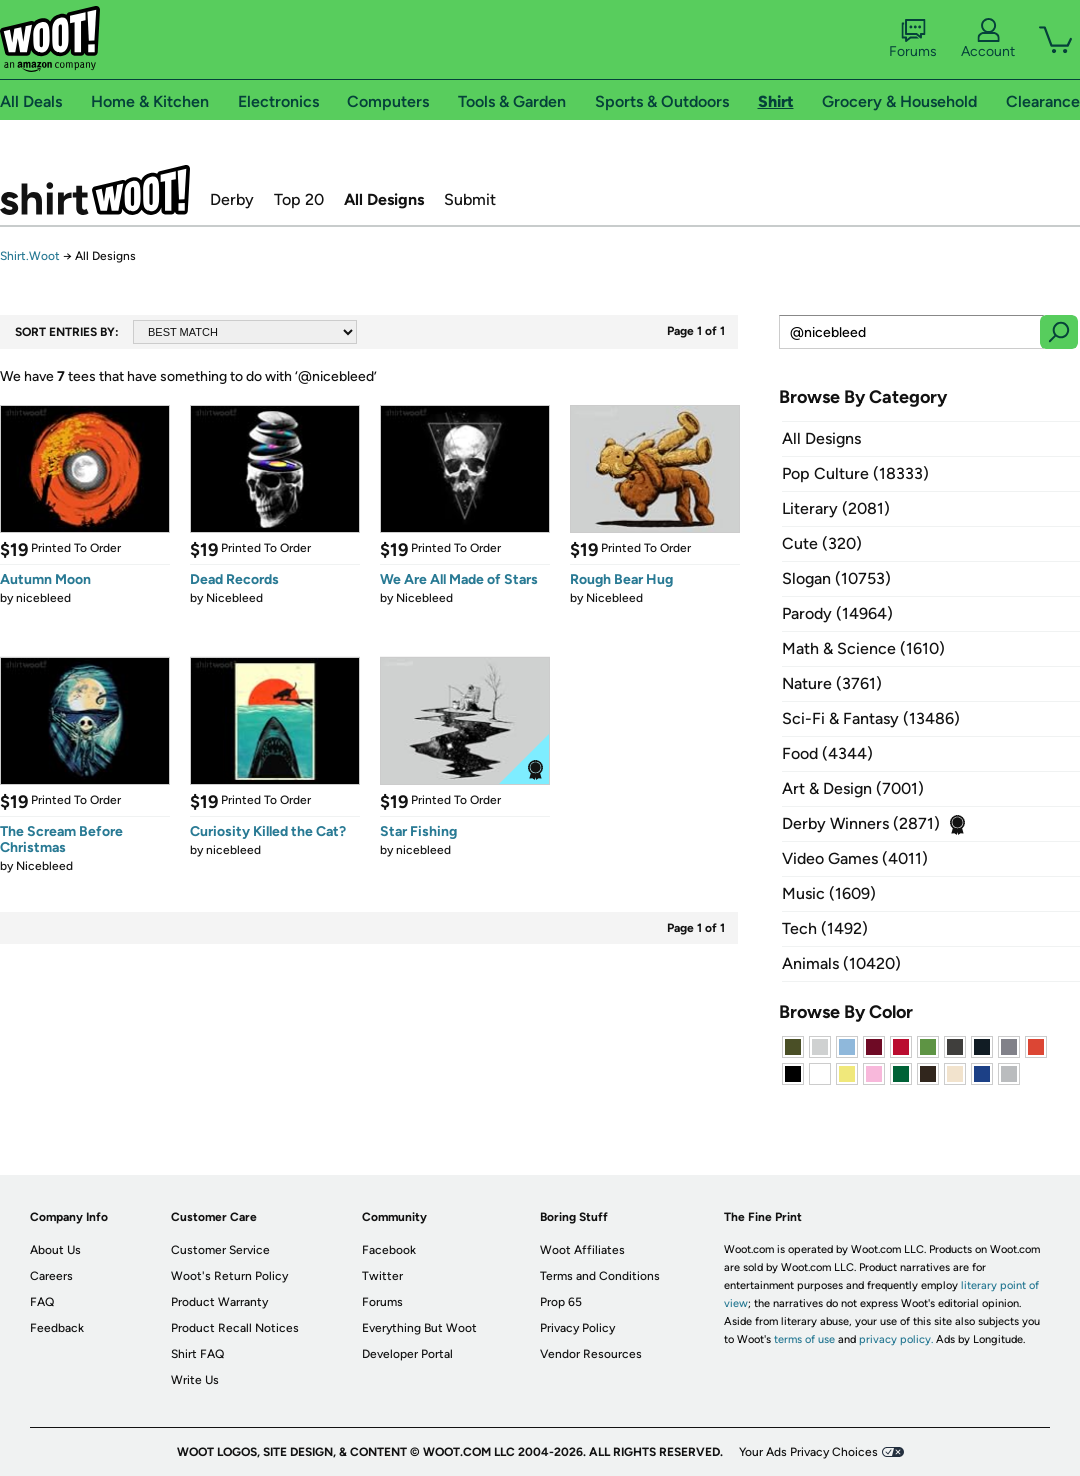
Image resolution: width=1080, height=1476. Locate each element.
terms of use (804, 1339)
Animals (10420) (841, 963)
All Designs (384, 199)
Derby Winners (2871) (861, 823)
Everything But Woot (419, 1328)
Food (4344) (827, 753)
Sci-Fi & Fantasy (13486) (871, 718)
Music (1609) (829, 893)
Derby (232, 199)
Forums (913, 39)
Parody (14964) (837, 613)
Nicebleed (234, 598)
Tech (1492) (825, 928)
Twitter (382, 1276)
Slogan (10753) (836, 578)
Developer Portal (407, 1354)
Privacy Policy (577, 1328)
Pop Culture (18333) (855, 473)
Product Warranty (219, 1302)
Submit (470, 199)
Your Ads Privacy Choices (808, 1452)
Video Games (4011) (855, 858)
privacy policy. (896, 1339)
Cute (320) (822, 543)
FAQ (42, 1302)
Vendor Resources (591, 1354)
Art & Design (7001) (853, 788)
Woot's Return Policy (229, 1276)
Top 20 (299, 199)
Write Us (195, 1380)
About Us (55, 1250)
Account (988, 39)
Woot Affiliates (582, 1250)
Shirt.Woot (95, 190)
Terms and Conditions (600, 1276)
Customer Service (220, 1250)
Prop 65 (561, 1302)
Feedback (57, 1328)
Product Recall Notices (235, 1328)
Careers (51, 1276)
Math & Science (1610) (863, 648)
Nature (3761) (832, 683)
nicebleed (43, 598)
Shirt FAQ (197, 1354)
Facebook (389, 1250)
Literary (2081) (836, 508)
